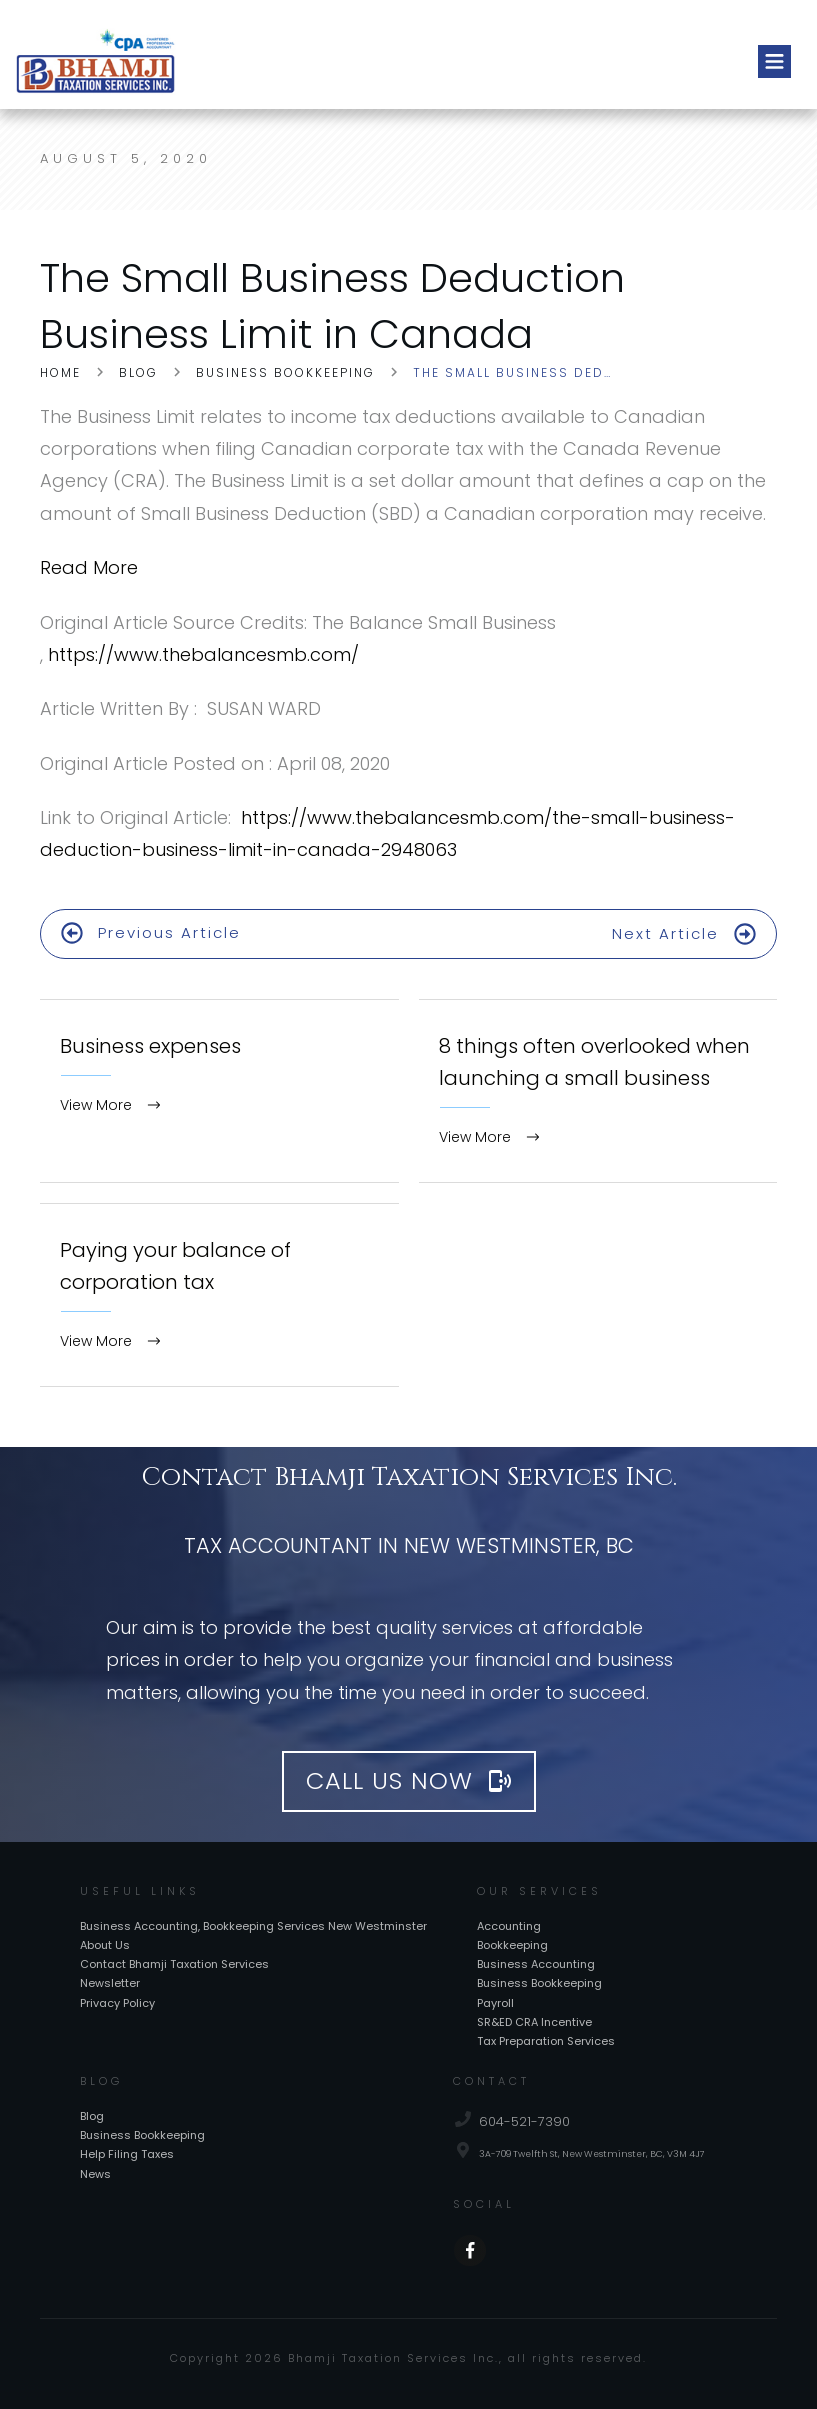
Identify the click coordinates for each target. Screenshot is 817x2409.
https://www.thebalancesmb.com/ (203, 654)
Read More (89, 567)
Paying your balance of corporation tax (219, 1291)
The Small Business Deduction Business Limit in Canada (332, 306)
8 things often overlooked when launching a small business (598, 1087)
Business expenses (219, 1087)
